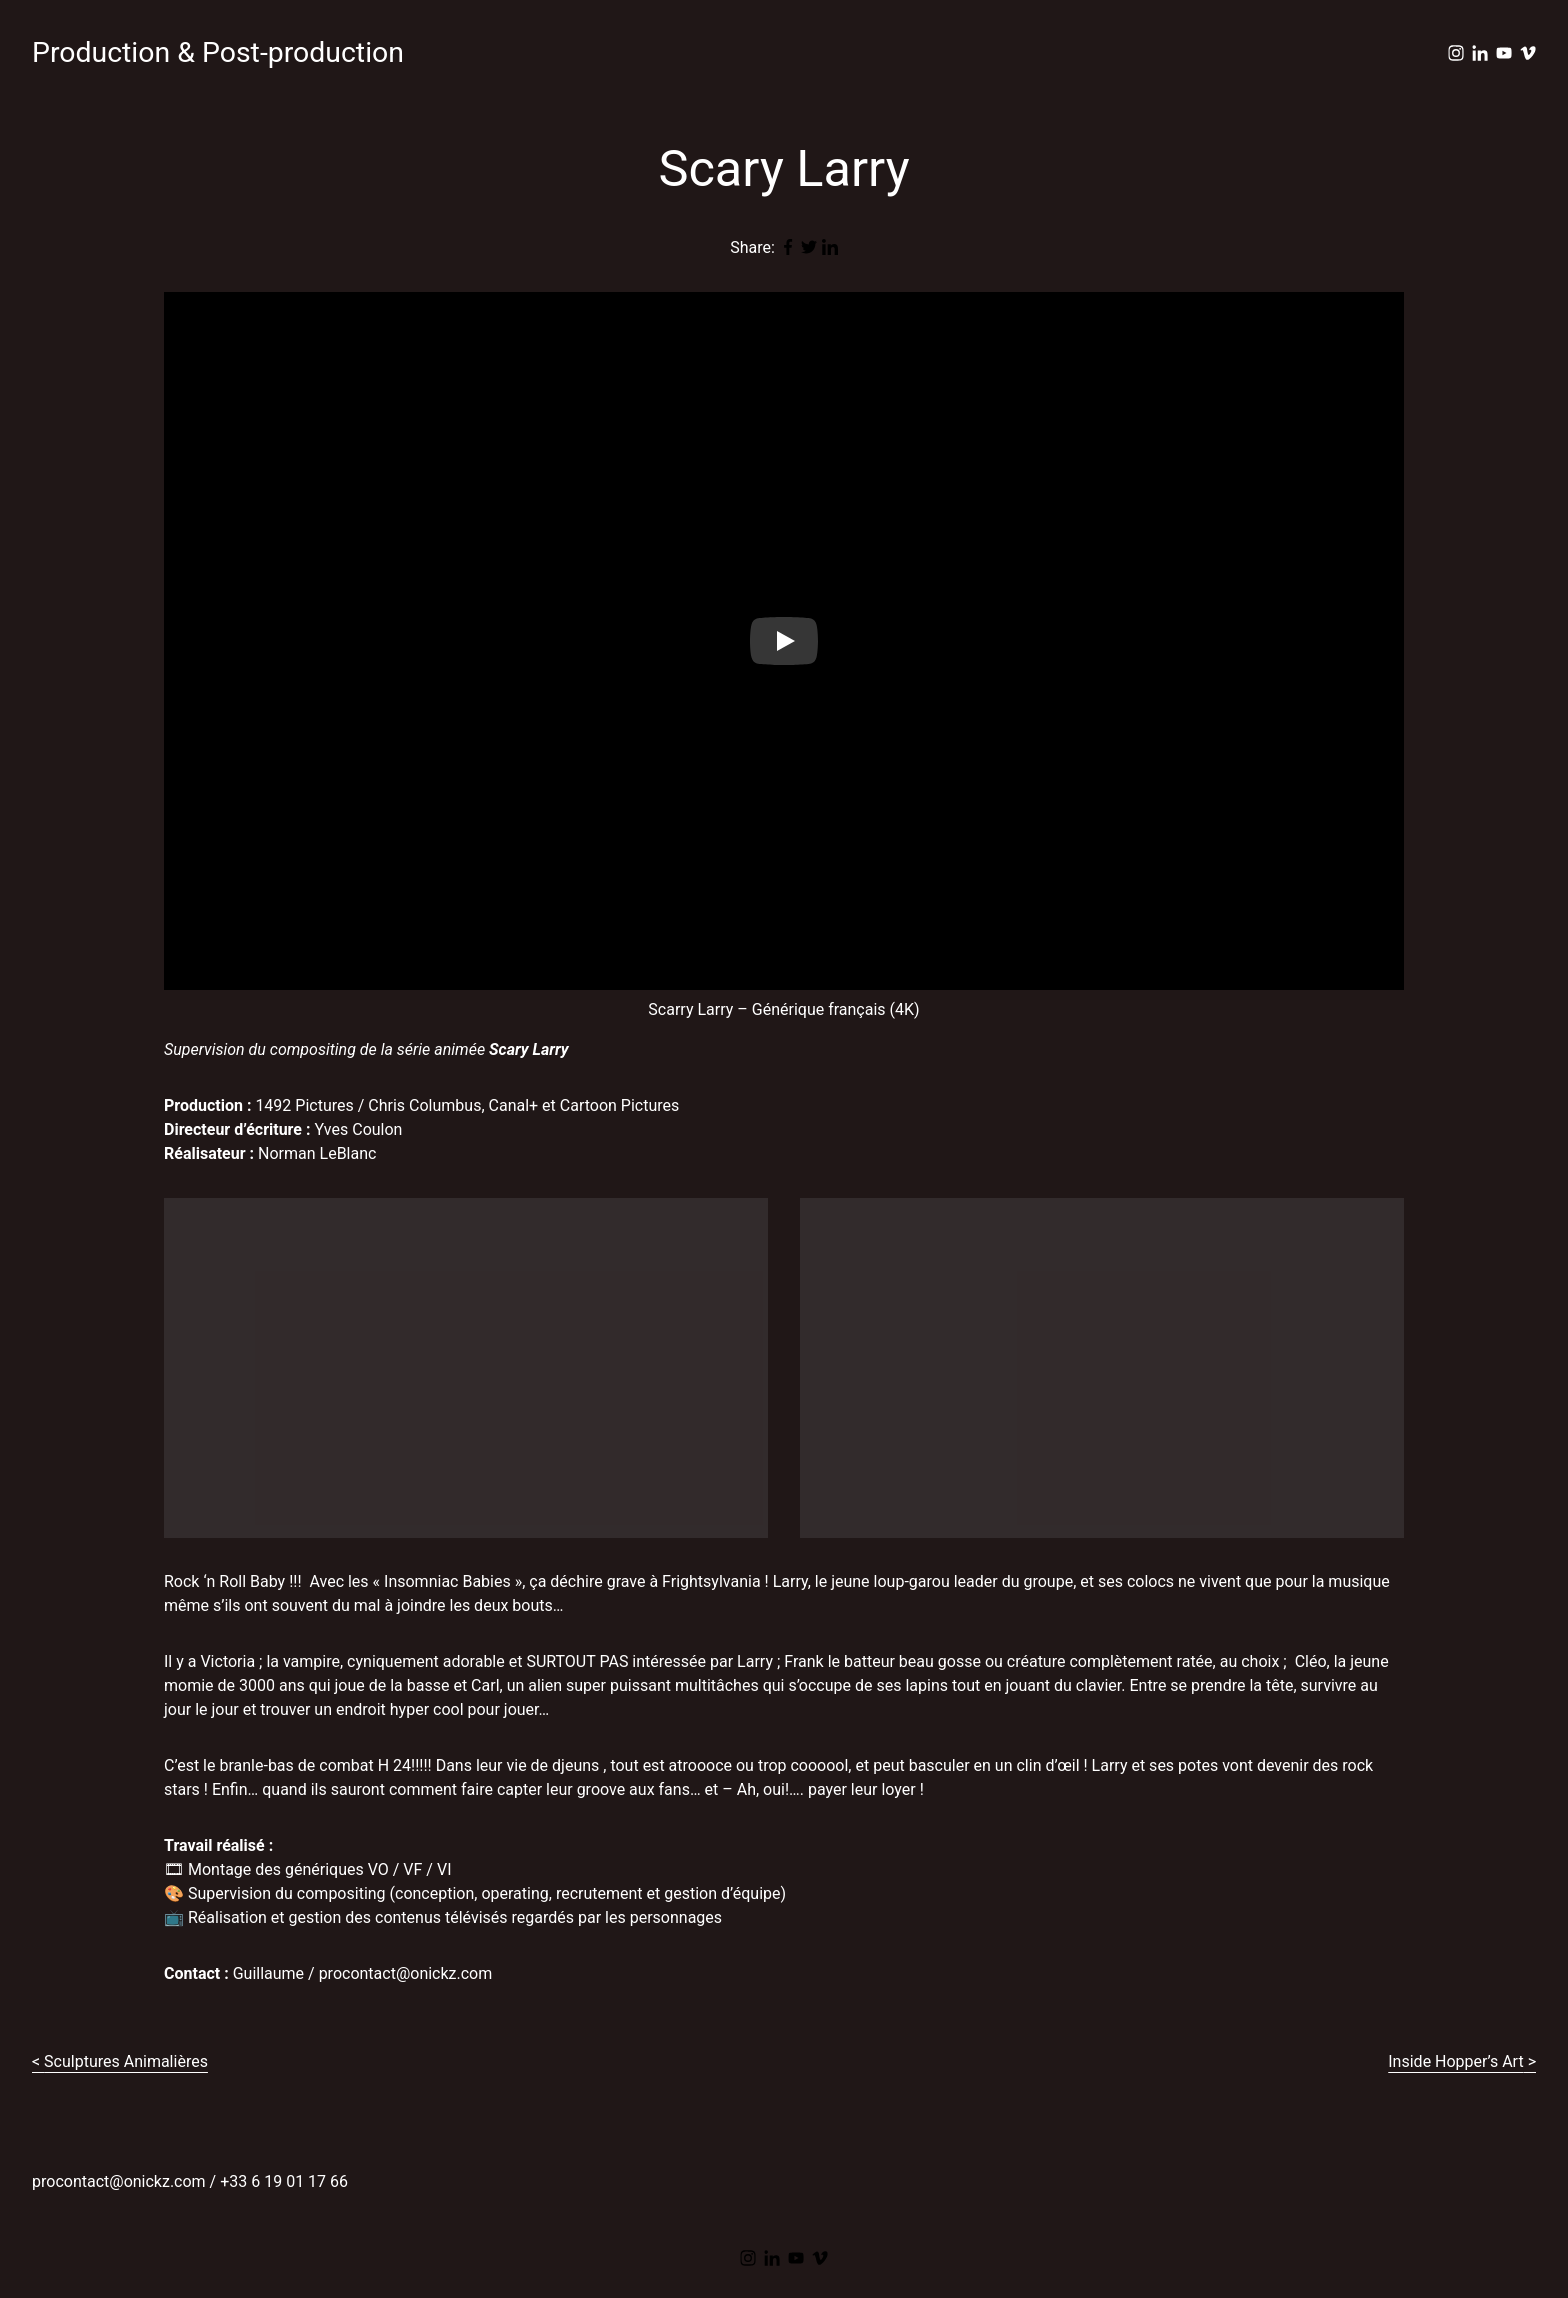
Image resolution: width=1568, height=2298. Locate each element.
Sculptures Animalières (126, 2061)
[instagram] (1456, 53)
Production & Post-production (218, 52)
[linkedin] (1480, 53)
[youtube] (1504, 53)
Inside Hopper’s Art (1455, 2061)
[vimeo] (1528, 53)
